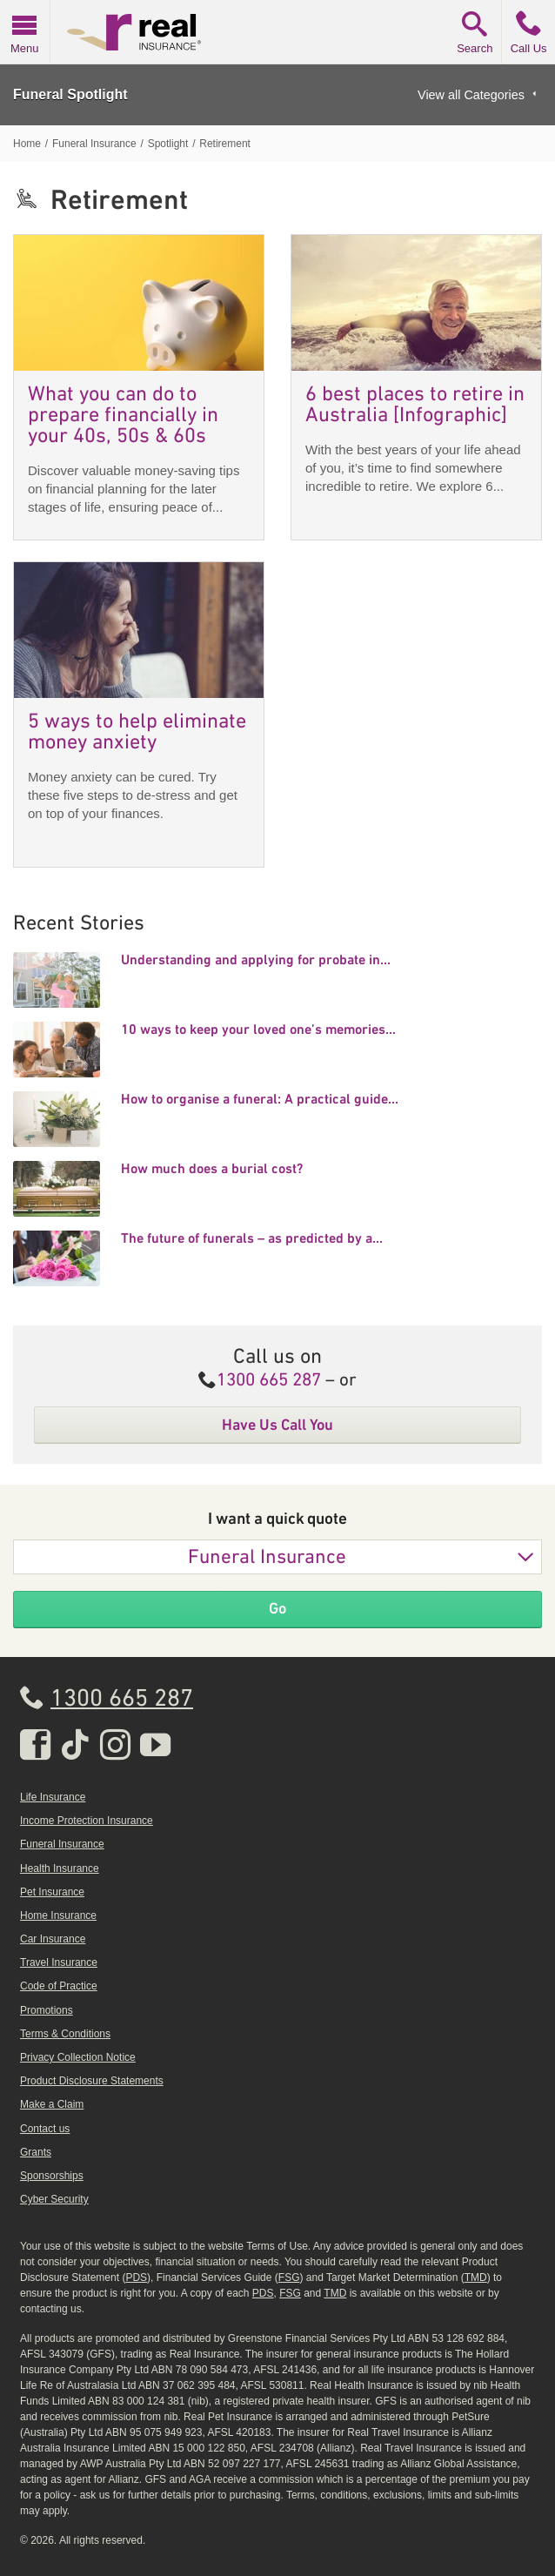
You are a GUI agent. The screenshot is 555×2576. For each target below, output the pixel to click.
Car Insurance (52, 1939)
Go (277, 1608)
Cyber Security (54, 2199)
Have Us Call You (277, 1424)
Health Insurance (59, 1868)
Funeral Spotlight (70, 94)
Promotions (46, 2010)
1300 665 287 (269, 1381)
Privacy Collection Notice (78, 2057)
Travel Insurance (58, 1962)
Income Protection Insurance (86, 1821)
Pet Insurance (52, 1892)
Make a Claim (52, 2104)
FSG (289, 2277)
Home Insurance (58, 1915)
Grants (35, 2152)
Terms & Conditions (65, 2034)
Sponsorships (52, 2176)
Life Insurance (52, 1797)
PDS (136, 2277)
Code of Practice (58, 1986)
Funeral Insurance (267, 1558)
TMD (476, 2277)
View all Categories (471, 95)
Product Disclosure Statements (92, 2081)
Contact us (45, 2129)
